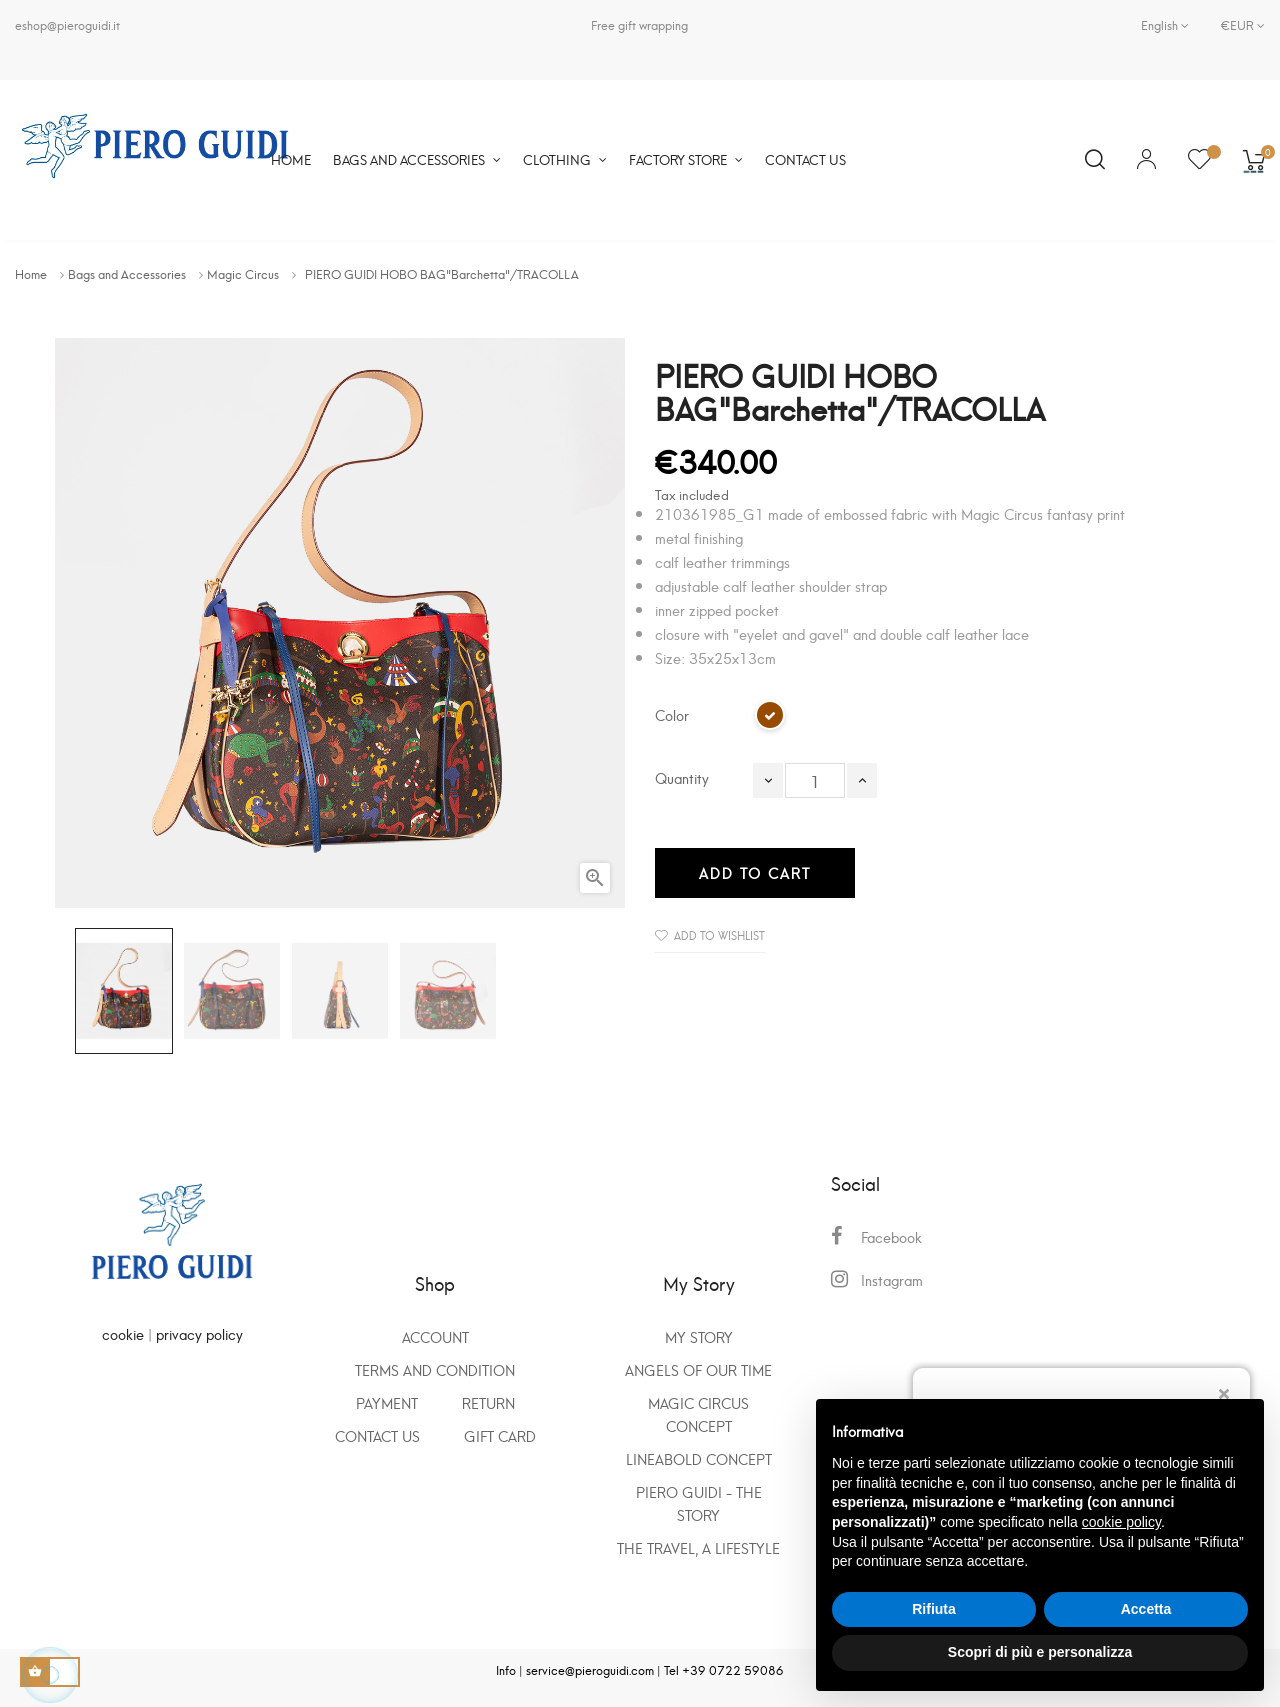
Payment (387, 1402)
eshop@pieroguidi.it (67, 24)
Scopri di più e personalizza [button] (1040, 1652)
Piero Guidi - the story (699, 1503)
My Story (699, 1336)
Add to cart (755, 872)
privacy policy (199, 1333)
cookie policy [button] (1121, 1522)
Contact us (377, 1435)
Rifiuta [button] (934, 1609)
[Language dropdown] (1165, 25)
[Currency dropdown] (1235, 25)
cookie (123, 1333)
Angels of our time (698, 1369)
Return (488, 1402)
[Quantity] (815, 780)
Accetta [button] (1146, 1609)
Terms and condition (435, 1369)
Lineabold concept (699, 1458)
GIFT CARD (500, 1435)
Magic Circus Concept (698, 1414)
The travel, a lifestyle (698, 1547)
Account (435, 1336)
